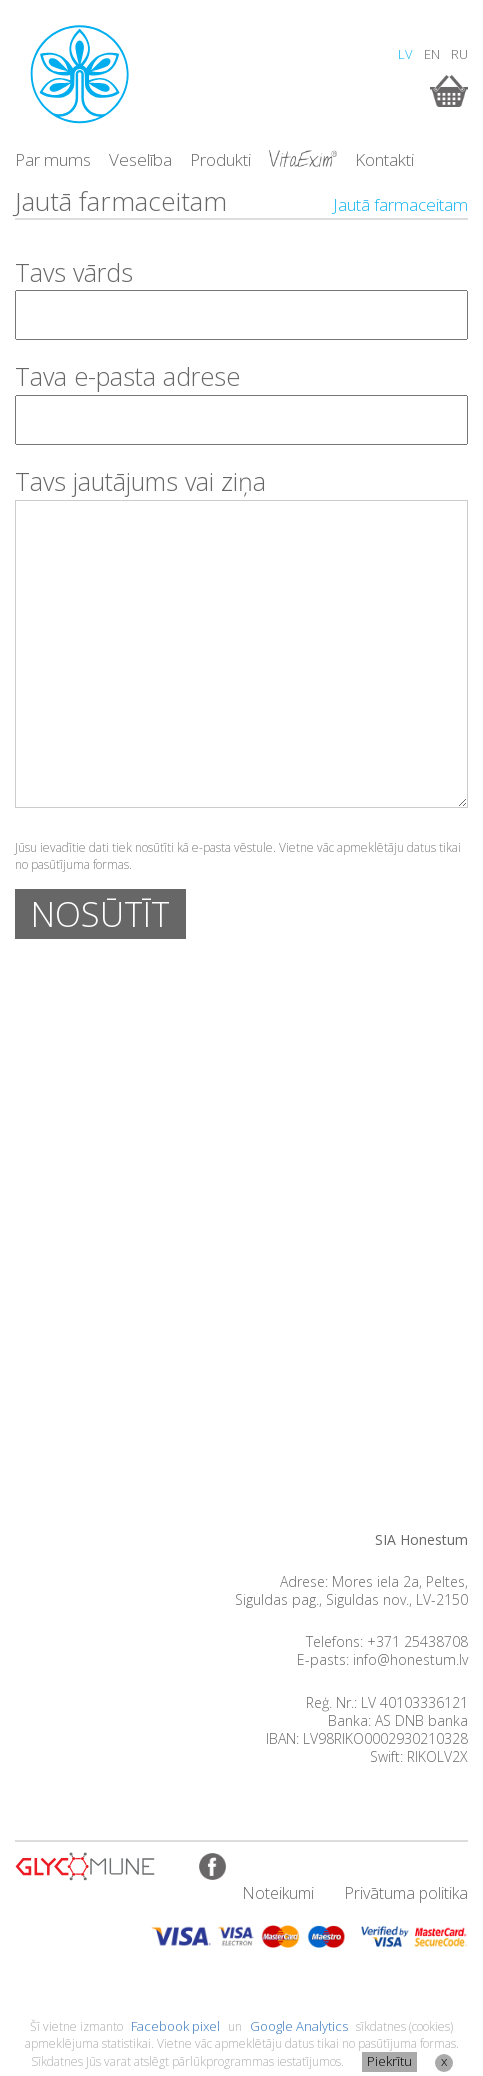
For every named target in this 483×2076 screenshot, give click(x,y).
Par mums (53, 159)
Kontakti (384, 159)
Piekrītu (389, 2061)
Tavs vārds (74, 272)
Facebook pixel (175, 2026)
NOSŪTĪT (100, 914)
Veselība (140, 159)
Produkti (220, 159)
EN (432, 54)
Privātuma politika (406, 1893)
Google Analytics (299, 2026)
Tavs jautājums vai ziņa (140, 481)
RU (459, 54)
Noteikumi (278, 1893)
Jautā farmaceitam (400, 204)
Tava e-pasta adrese (127, 376)
